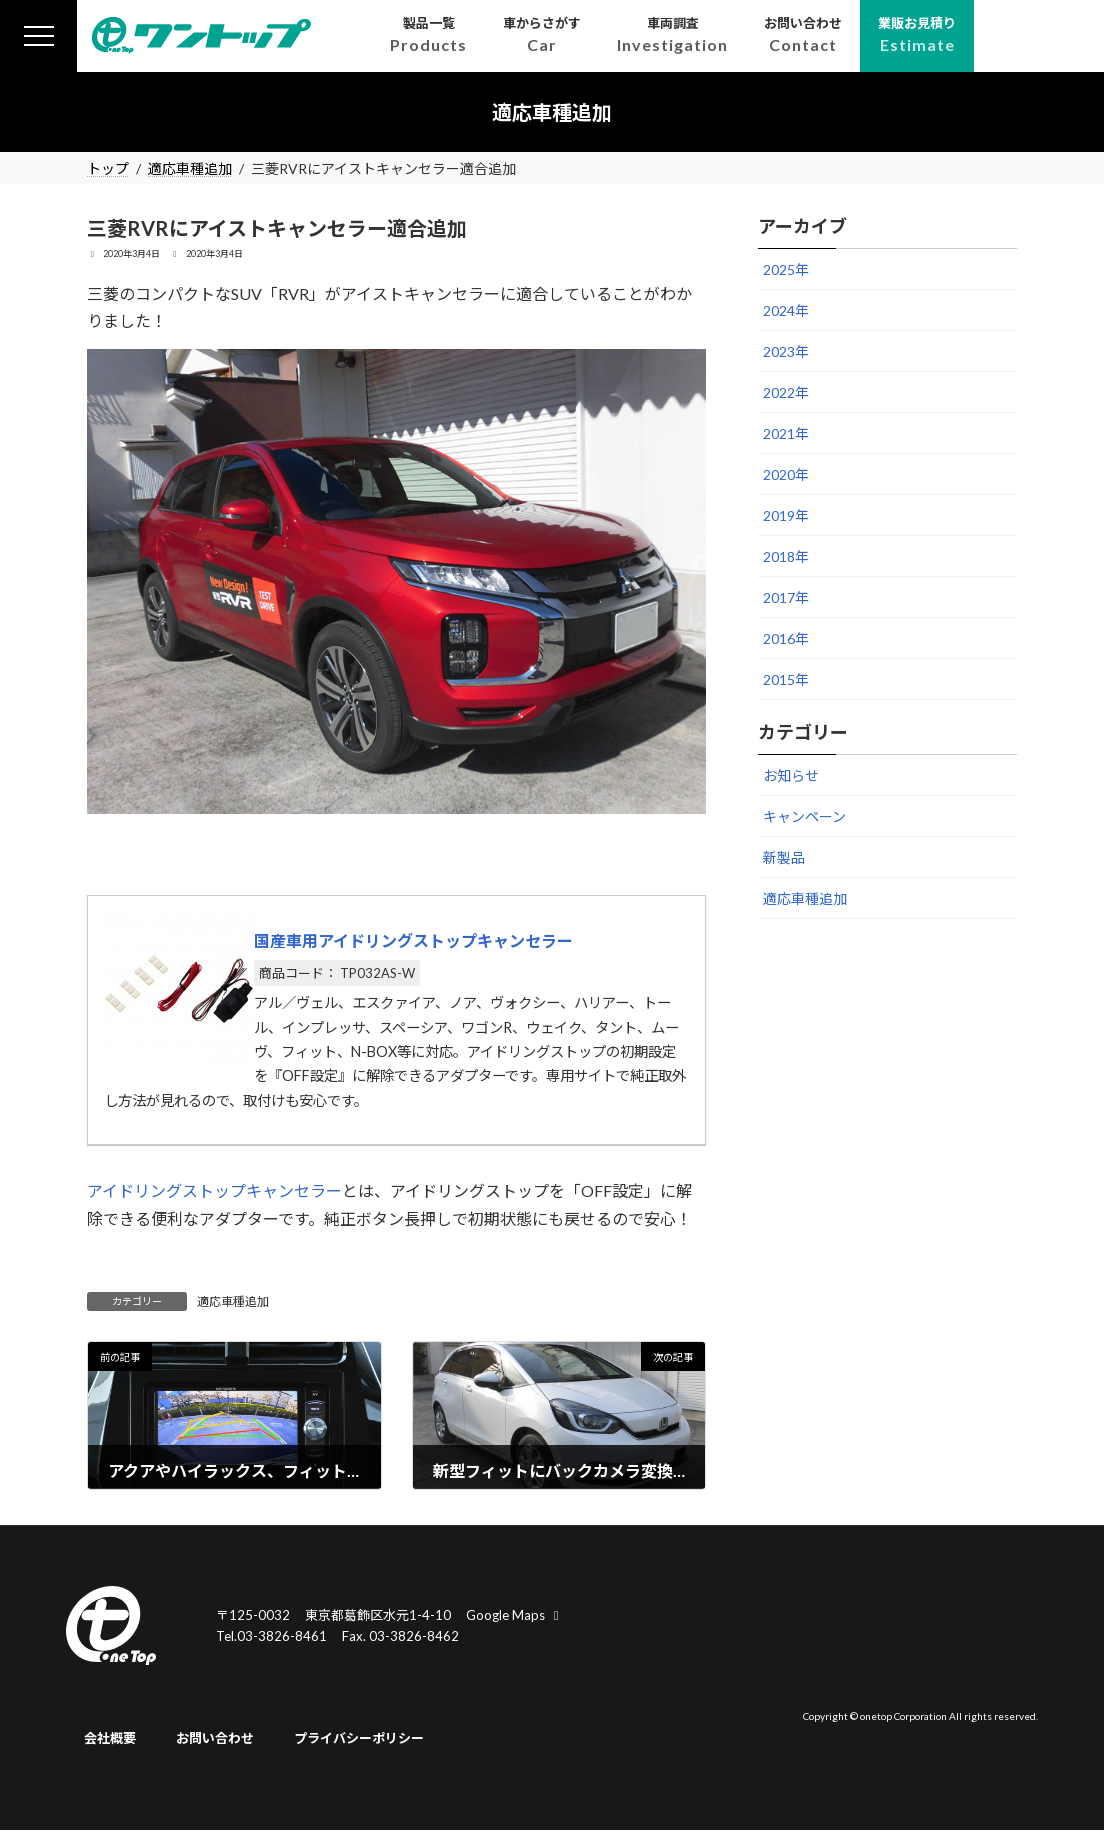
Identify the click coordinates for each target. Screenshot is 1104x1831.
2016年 (786, 638)
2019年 (786, 515)
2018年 (786, 556)
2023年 (786, 351)
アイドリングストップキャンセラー (214, 1190)
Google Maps (515, 1615)
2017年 (786, 597)
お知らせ (791, 775)
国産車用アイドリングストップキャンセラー (413, 940)
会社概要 (110, 1739)
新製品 (784, 857)
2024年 (786, 310)
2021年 (786, 433)
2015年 (786, 679)
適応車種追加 (233, 1301)
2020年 (786, 474)
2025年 (786, 269)
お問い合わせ (215, 1739)
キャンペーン (804, 816)
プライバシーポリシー (359, 1739)
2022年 (786, 392)
